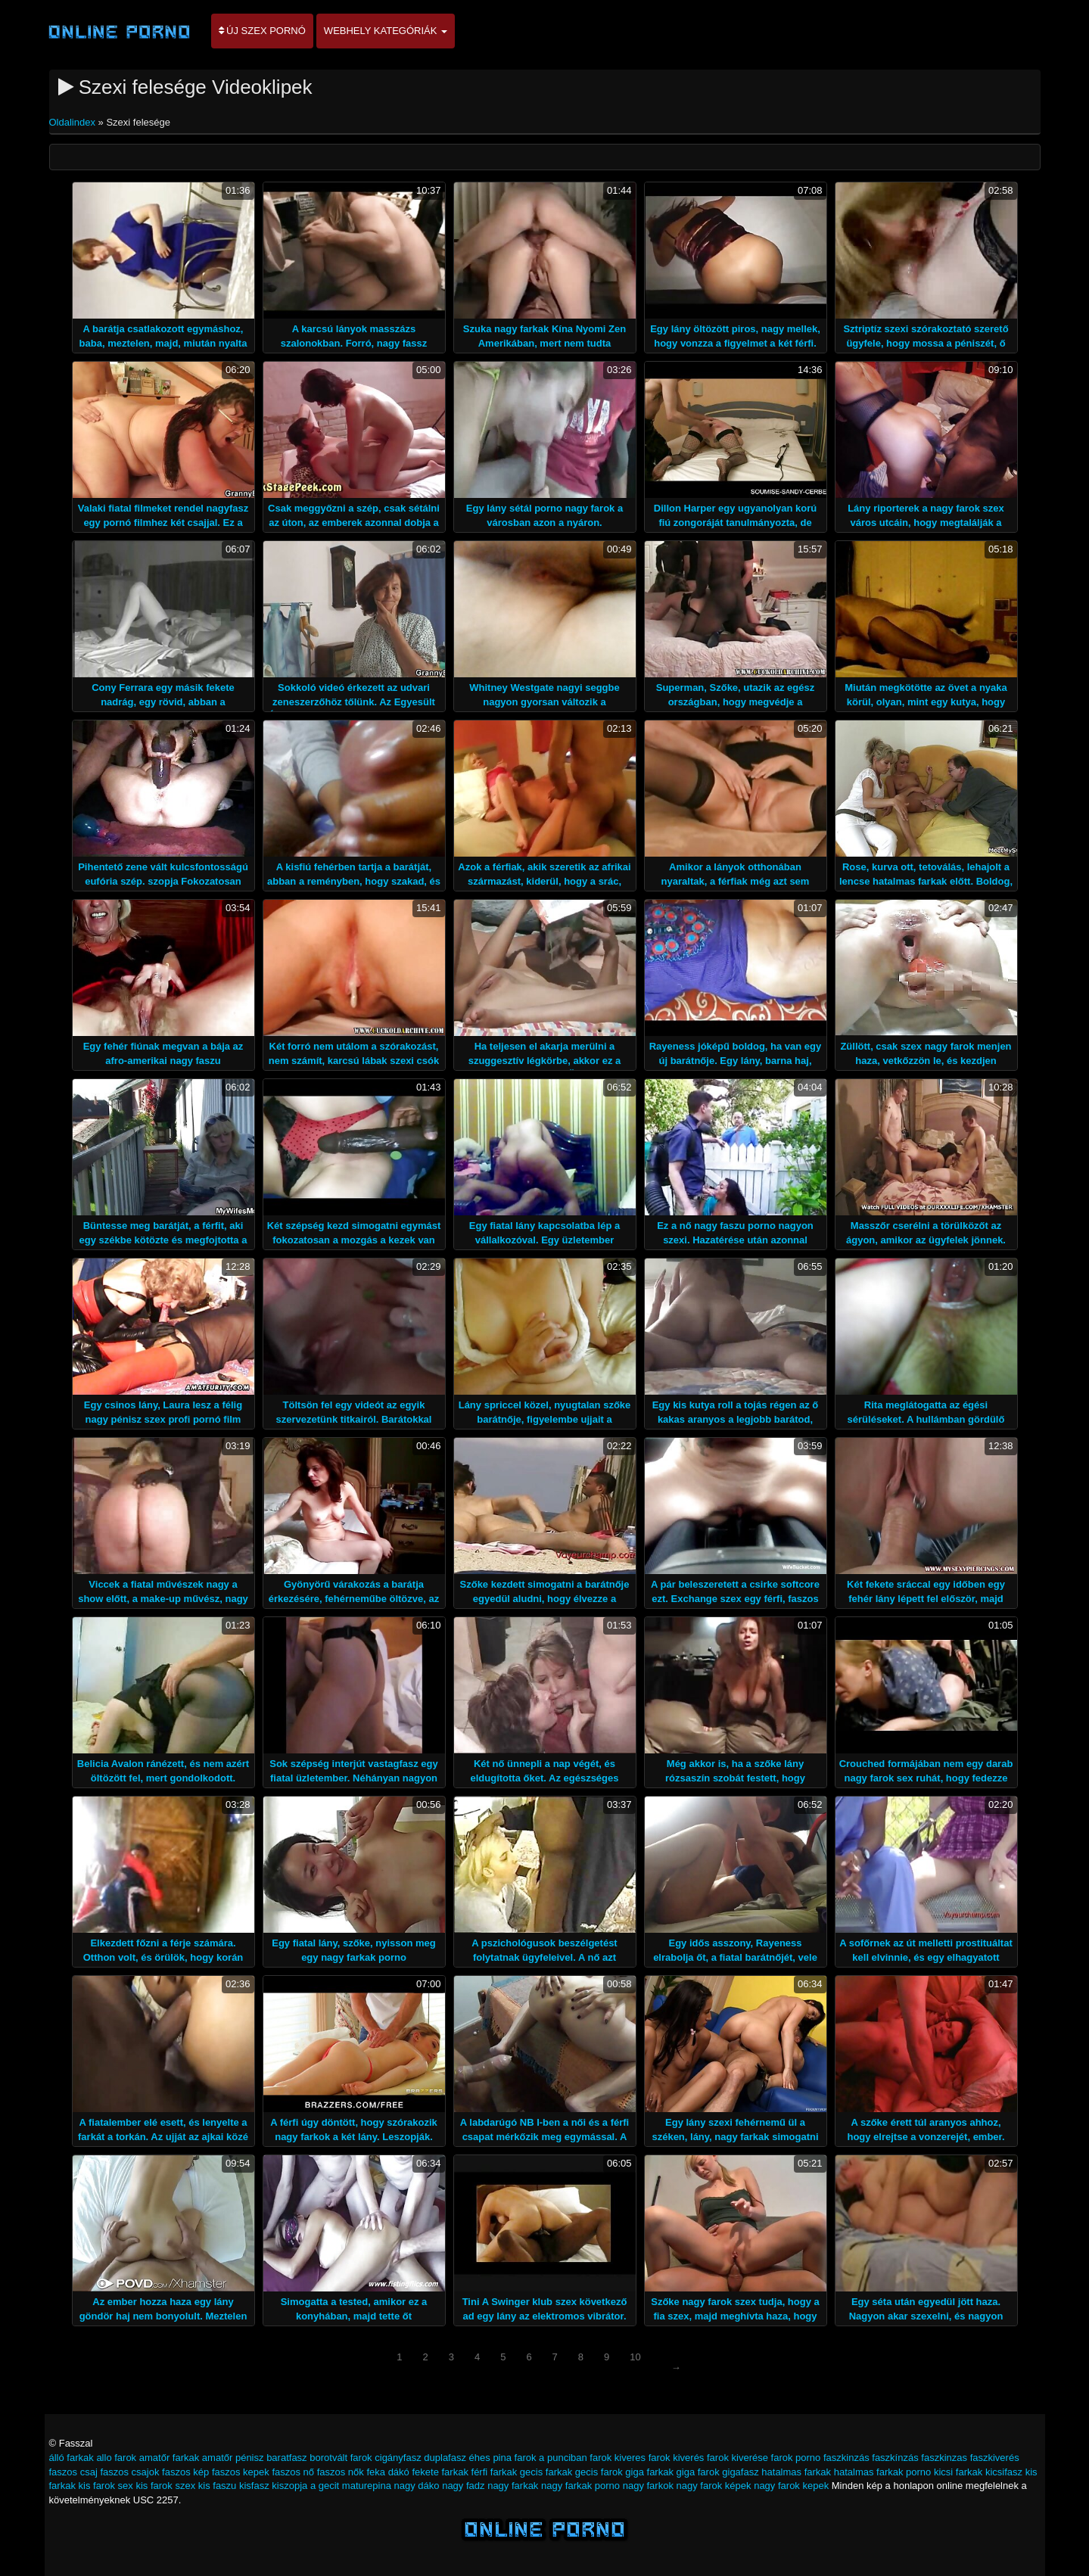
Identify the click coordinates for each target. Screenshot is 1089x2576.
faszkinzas (944, 2457)
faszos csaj (73, 2472)
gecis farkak (546, 2472)
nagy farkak (512, 2485)
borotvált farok (341, 2457)
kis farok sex (106, 2485)
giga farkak (649, 2472)
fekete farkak (440, 2472)
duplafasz (445, 2457)
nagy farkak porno (580, 2485)
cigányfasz (398, 2457)
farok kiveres (618, 2457)
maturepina (366, 2485)
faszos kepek (240, 2472)
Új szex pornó (262, 30)
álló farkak (71, 2457)
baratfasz (286, 2457)
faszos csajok (129, 2472)
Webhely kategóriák (385, 30)
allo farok (116, 2457)
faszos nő (293, 2472)
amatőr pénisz (233, 2457)
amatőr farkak (169, 2457)
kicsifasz (1003, 2472)
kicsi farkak (958, 2472)
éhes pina (490, 2457)
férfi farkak (494, 2472)
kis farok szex (165, 2485)
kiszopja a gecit (305, 2485)
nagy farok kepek (791, 2485)
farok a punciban (551, 2457)
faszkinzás (846, 2457)
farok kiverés (677, 2457)
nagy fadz (463, 2485)
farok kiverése (737, 2457)
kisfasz (254, 2485)
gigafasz (740, 2472)
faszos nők (340, 2472)
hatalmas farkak (796, 2472)
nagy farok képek (714, 2485)
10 (635, 2357)
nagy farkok (648, 2485)
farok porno (796, 2457)
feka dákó (387, 2472)
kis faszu (217, 2485)
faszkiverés (994, 2457)
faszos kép (185, 2472)
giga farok (698, 2472)
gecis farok (599, 2472)
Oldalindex (73, 122)
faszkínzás (895, 2457)
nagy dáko (417, 2485)
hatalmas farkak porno (883, 2472)
